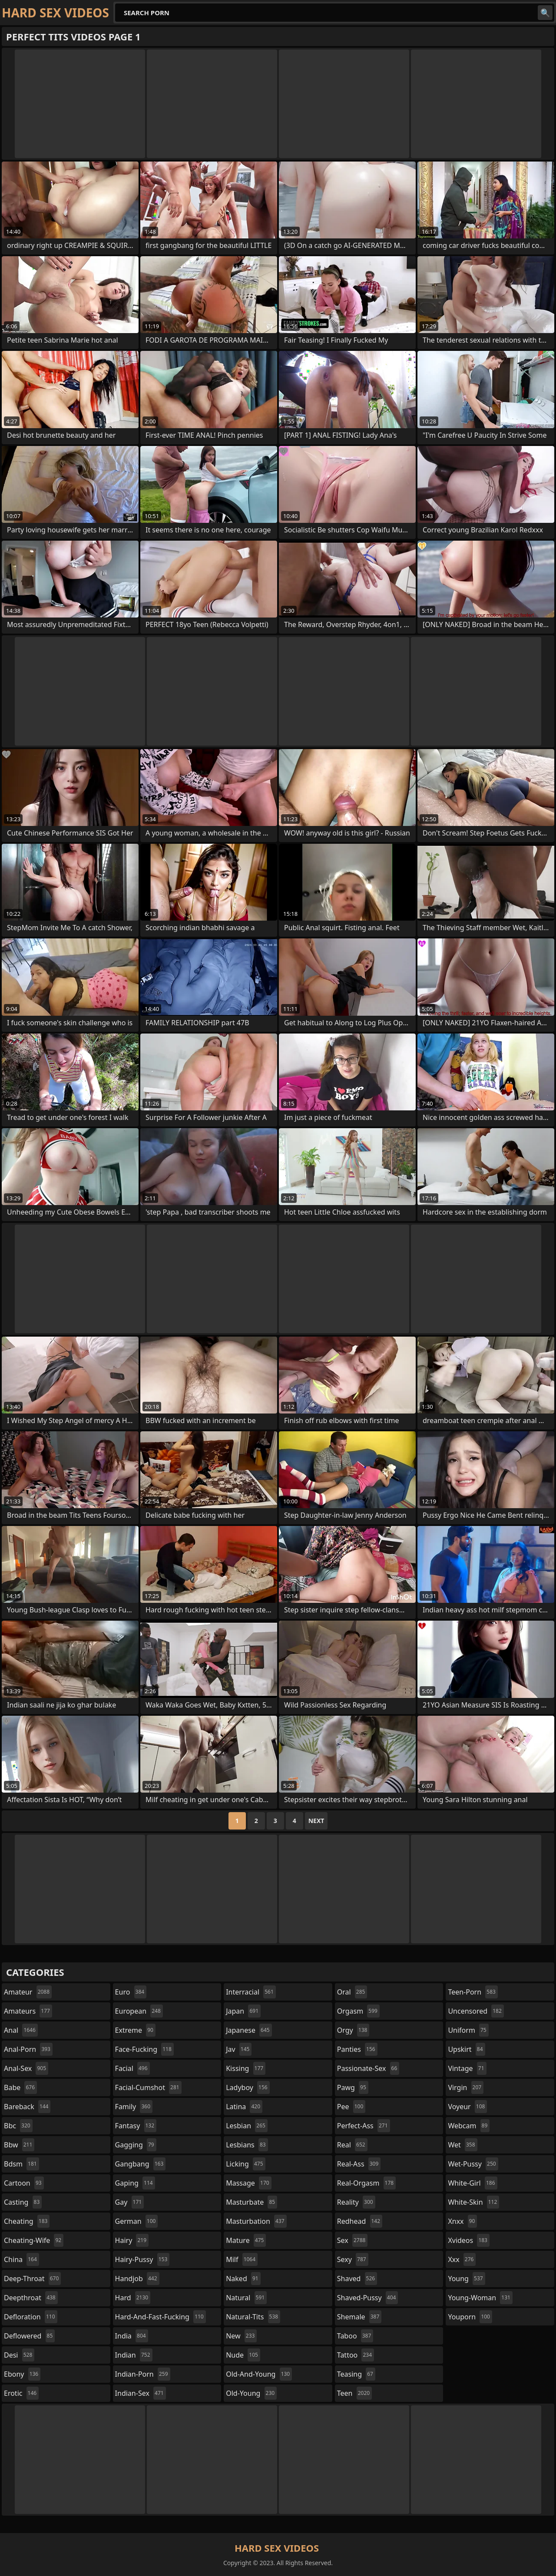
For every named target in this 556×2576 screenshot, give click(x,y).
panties (357, 2049)
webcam (469, 2125)
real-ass (359, 2163)
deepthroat (31, 2297)
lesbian (247, 2125)
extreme (135, 2030)
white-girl (472, 2183)
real (352, 2144)
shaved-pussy (367, 2297)
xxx (462, 2259)
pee (351, 2106)
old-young (251, 2393)
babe (20, 2087)
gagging (135, 2144)
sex (352, 2240)
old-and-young (259, 2374)
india (131, 2335)
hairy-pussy (142, 2259)
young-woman (480, 2297)
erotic (21, 2393)
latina (244, 2106)
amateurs (28, 2011)
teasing (356, 2374)
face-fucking (144, 2049)
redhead (359, 2221)
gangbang (140, 2163)
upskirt (466, 2049)
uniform (468, 2030)
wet (462, 2144)
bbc (18, 2125)
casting (23, 2202)
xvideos (469, 2240)
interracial (251, 1991)
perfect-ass (363, 2125)
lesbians (247, 2144)
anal (21, 2030)
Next (316, 1820)
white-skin (473, 2202)
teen (354, 2393)
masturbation (256, 2221)
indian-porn (142, 2374)
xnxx (462, 2221)
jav (239, 2049)
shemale (359, 2316)
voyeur (467, 2106)
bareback (27, 2106)
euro (131, 1991)
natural (246, 2297)
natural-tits (253, 2316)
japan (243, 2011)
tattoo (355, 2354)
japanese (249, 2030)
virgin (465, 2087)
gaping (135, 2183)
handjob (137, 2278)
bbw (19, 2144)
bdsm (21, 2163)
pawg (352, 2087)
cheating (27, 2221)
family (133, 2106)
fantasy (136, 2125)
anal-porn (28, 2049)
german (136, 2221)
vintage (467, 2068)
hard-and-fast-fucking (160, 2316)
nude (243, 2354)
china (21, 2259)
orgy (353, 2030)
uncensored (475, 2011)
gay (129, 2202)
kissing (245, 2068)
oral (352, 1991)
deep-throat (32, 2278)
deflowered (29, 2335)
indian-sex (140, 2393)
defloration (30, 2316)
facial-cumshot (148, 2087)
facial (132, 2068)
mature (246, 2240)
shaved (357, 2278)
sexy (352, 2259)
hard (133, 2297)
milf (242, 2259)
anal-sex (26, 2068)
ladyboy (247, 2087)
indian (133, 2354)
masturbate (251, 2202)
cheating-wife (33, 2240)
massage (248, 2183)
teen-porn (472, 1991)
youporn (470, 2316)
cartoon (24, 2183)
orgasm (358, 2011)
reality (356, 2202)
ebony (22, 2374)
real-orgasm (366, 2183)
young (466, 2278)
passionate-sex (368, 2068)
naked (243, 2278)
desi (19, 2354)
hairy (132, 2240)
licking (245, 2163)
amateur (28, 1991)
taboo (355, 2335)
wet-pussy (473, 2163)
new (241, 2335)
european (139, 2011)
